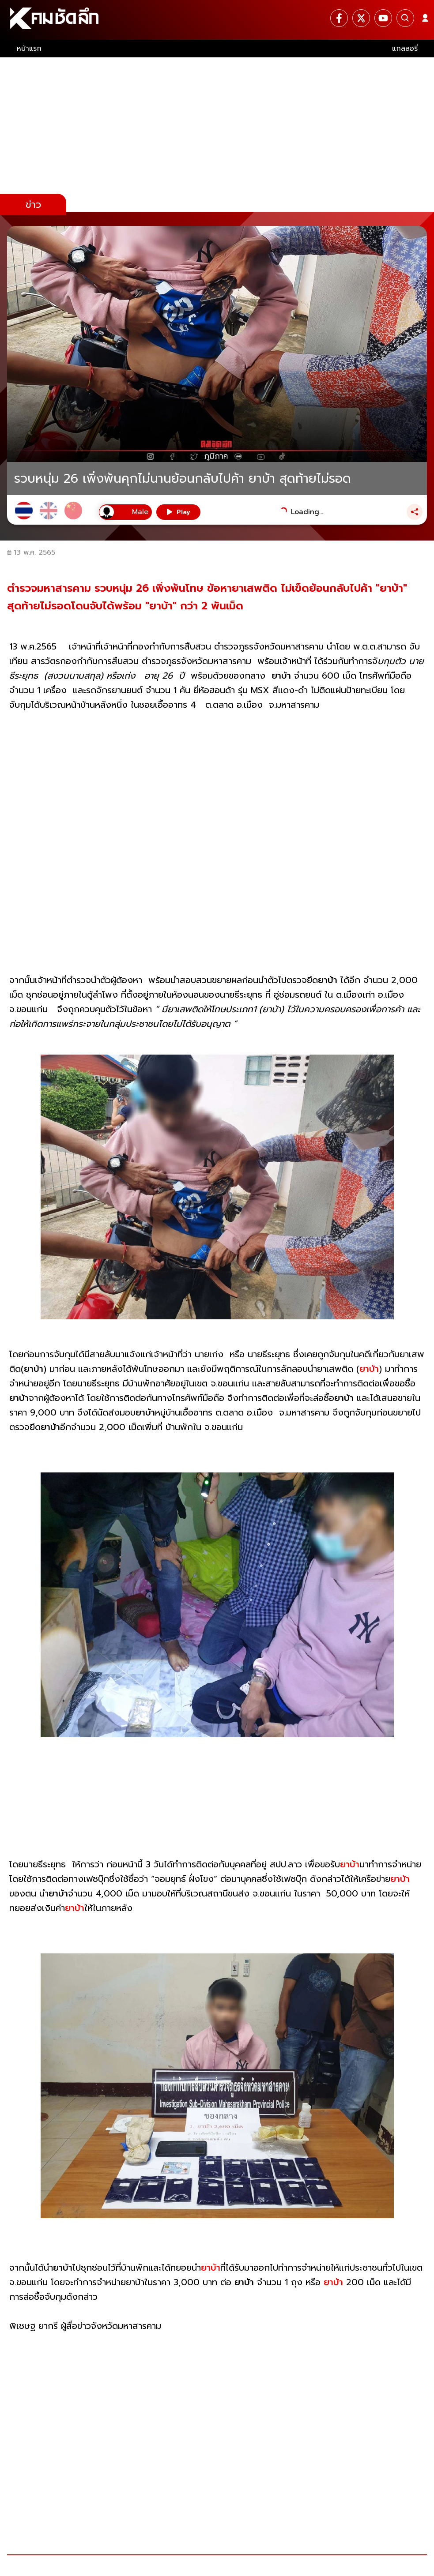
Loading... (307, 512)
